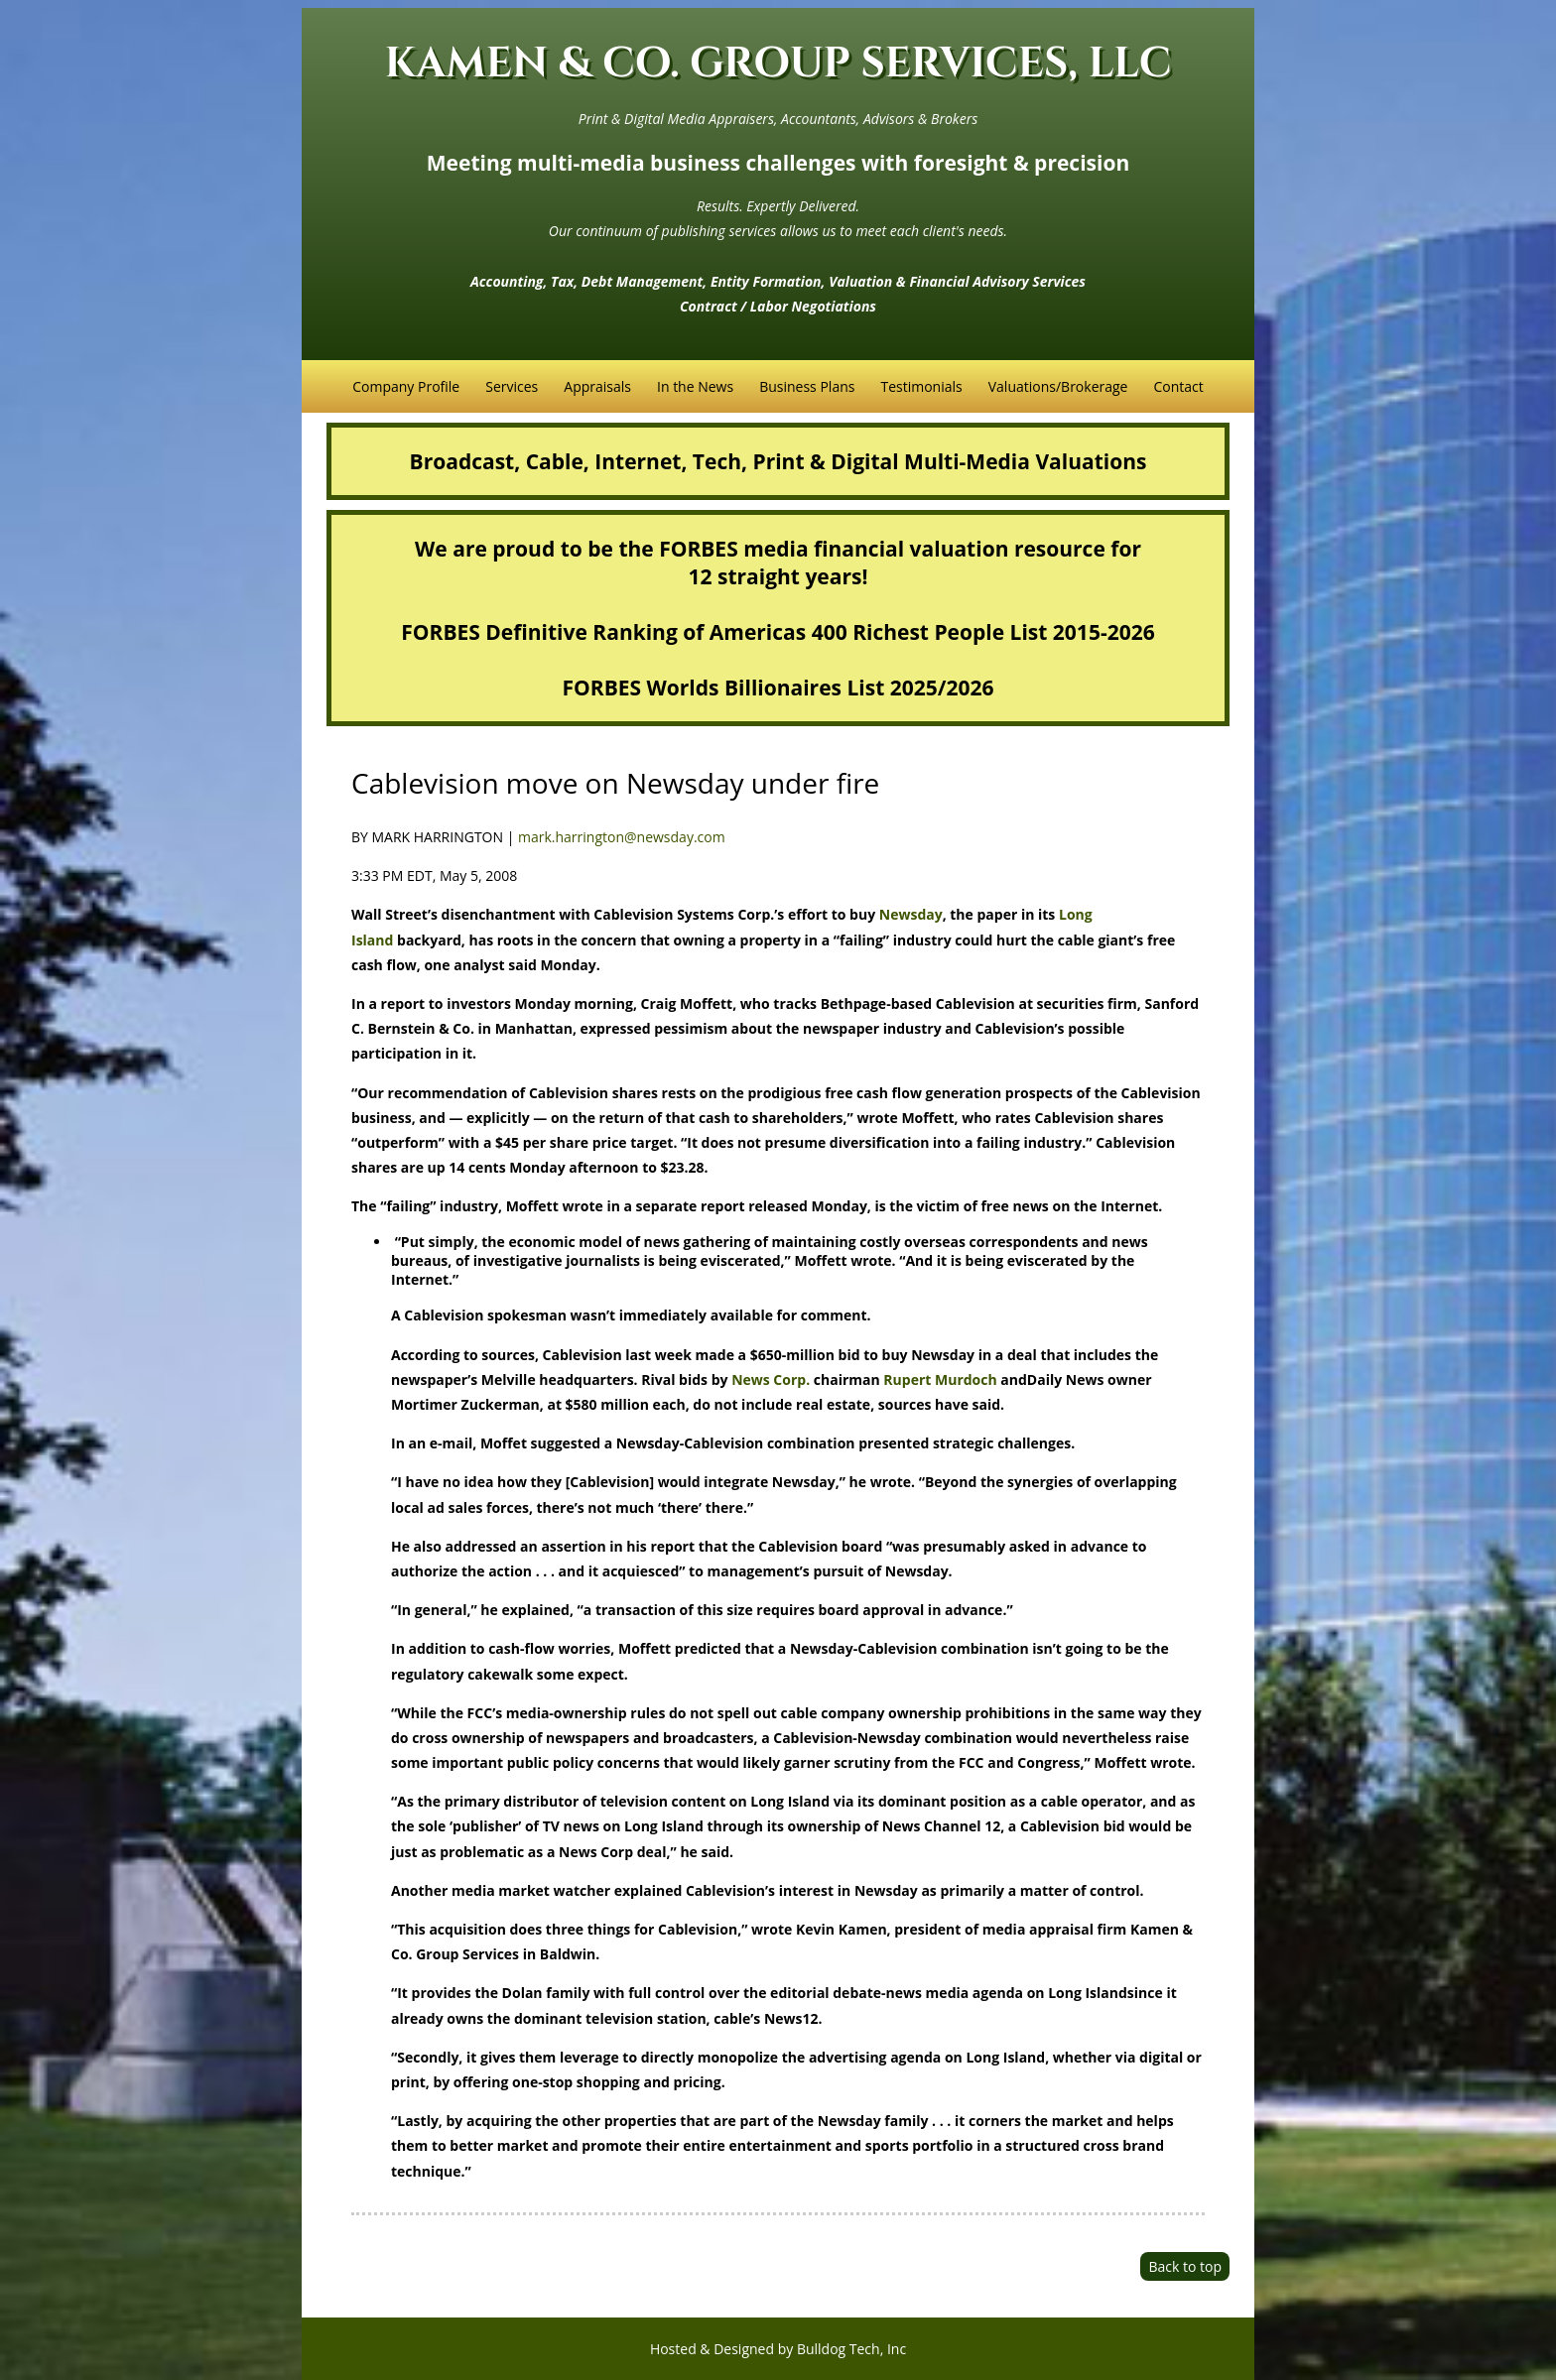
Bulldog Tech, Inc (851, 2348)
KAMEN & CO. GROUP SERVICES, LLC (778, 64)
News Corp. (770, 1379)
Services (511, 386)
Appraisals (597, 386)
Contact (1178, 386)
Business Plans (806, 386)
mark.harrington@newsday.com (621, 836)
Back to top (1185, 2266)
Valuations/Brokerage (1058, 386)
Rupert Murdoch (939, 1379)
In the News (695, 386)
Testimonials (921, 386)
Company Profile (405, 386)
